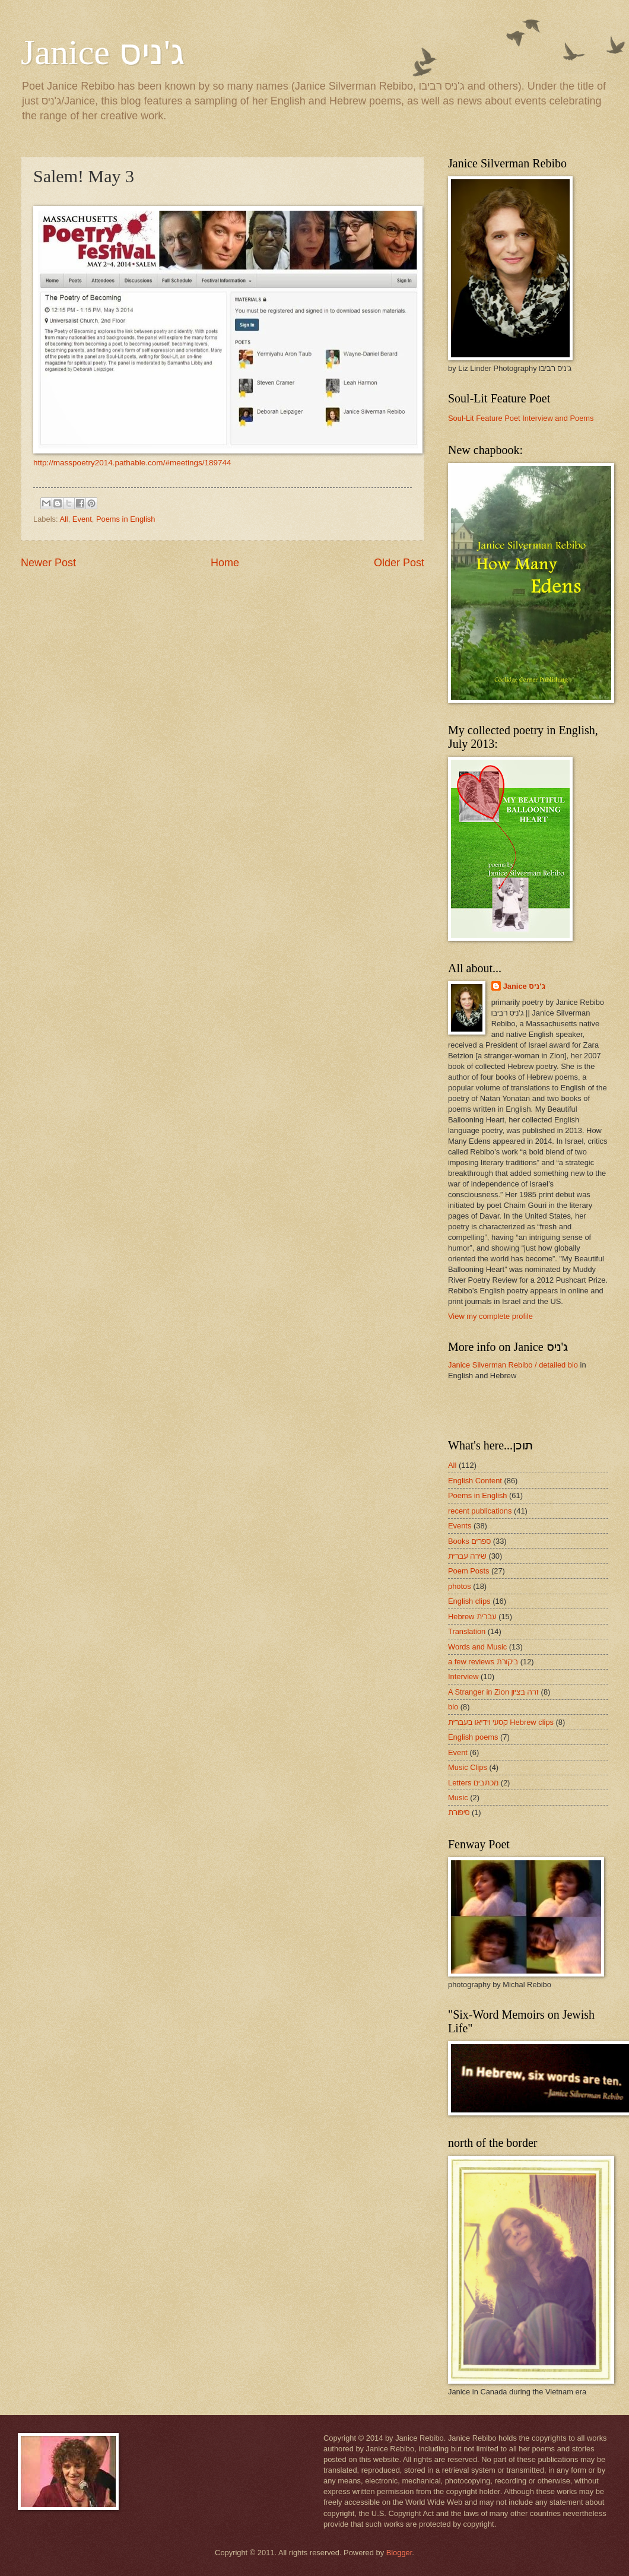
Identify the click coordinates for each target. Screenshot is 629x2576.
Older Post (399, 563)
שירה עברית (467, 1556)
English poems (473, 1737)
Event (82, 519)
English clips (469, 1601)
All (63, 519)
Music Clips (467, 1767)
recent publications (480, 1510)
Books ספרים (469, 1541)
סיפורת (458, 1812)
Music (458, 1797)
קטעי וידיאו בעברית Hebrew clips (501, 1722)
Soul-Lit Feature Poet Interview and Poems (520, 418)
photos (459, 1586)
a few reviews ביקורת (483, 1661)
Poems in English (125, 519)
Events (459, 1525)
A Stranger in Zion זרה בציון (493, 1691)
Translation (466, 1631)
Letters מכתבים (473, 1782)
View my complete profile (490, 1316)
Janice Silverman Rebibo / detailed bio (513, 1364)
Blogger (399, 2552)
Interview (463, 1676)
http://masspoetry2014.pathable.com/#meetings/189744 (132, 462)
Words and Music (477, 1646)
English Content (475, 1480)
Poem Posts (468, 1570)
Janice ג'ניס (103, 52)
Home (225, 563)
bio (453, 1706)
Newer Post (48, 563)
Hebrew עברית (472, 1616)
